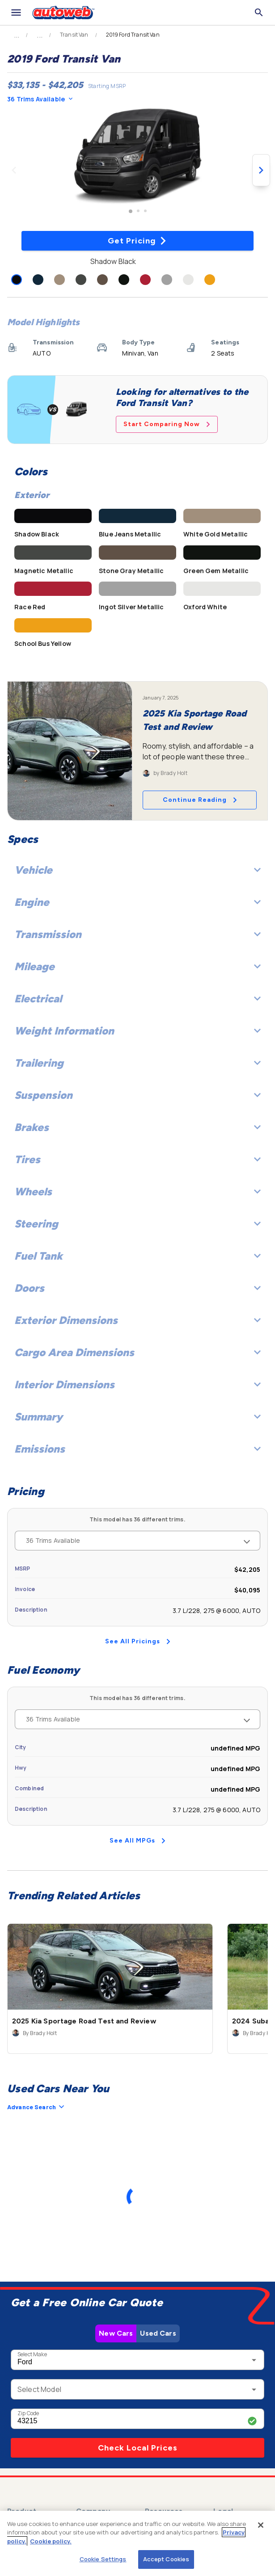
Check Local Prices (138, 2448)
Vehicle (137, 869)
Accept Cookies (166, 2559)
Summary (137, 1416)
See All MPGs (137, 1840)
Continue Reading (200, 800)
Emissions (137, 1448)
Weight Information (137, 1030)
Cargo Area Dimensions (137, 1352)
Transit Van (74, 34)
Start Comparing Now (166, 424)
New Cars (116, 2333)
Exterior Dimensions (137, 1320)
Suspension (137, 1095)
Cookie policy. (51, 2541)
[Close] (261, 2525)
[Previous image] (14, 170)
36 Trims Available (39, 99)
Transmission (137, 934)
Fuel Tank (137, 1255)
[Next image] (261, 170)
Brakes (137, 1127)
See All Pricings (137, 1641)
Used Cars (158, 2333)
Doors (137, 1288)
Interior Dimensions (137, 1384)
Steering (137, 1223)
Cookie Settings (103, 2559)
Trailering (137, 1062)
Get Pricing (137, 241)
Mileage (137, 966)
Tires (137, 1159)
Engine (137, 902)
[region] (137, 2543)
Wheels (137, 1191)
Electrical (137, 998)
